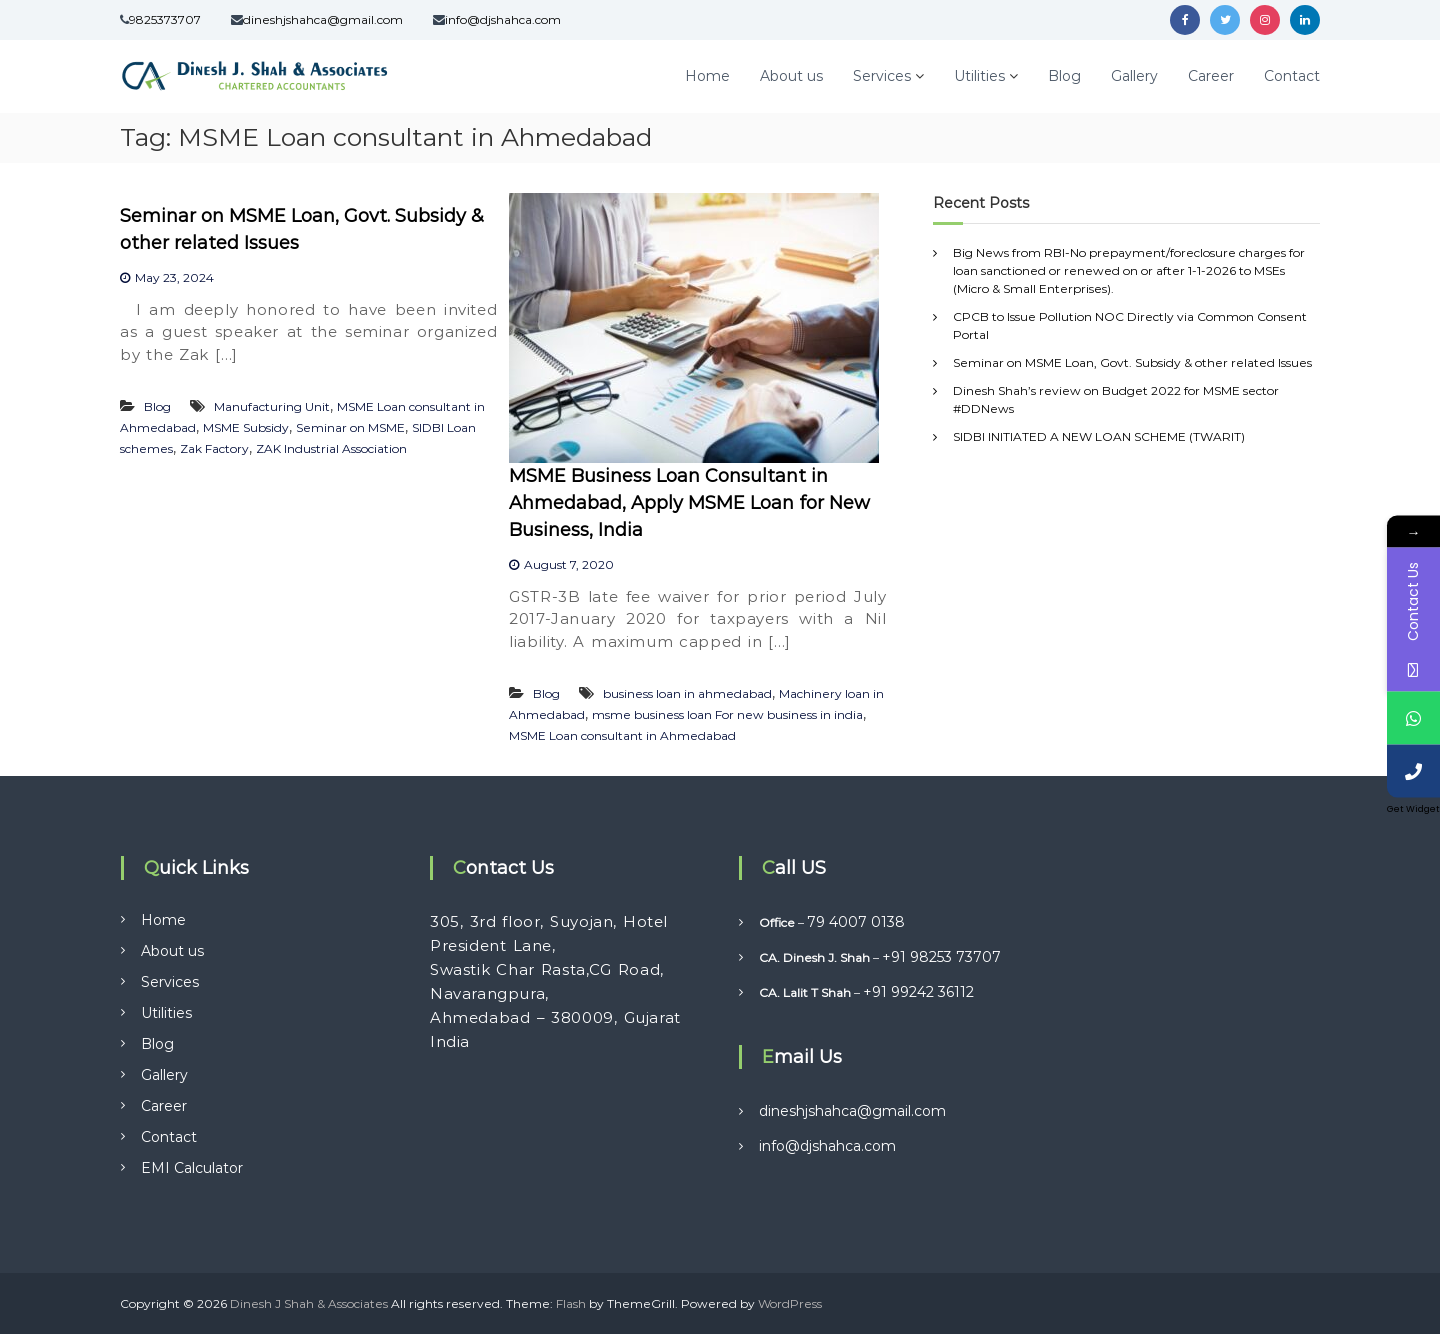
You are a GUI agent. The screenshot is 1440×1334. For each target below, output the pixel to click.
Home (707, 76)
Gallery (1134, 76)
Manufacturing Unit (272, 406)
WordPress (790, 1303)
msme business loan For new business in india (727, 714)
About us (791, 76)
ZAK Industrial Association (331, 448)
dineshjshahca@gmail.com (323, 19)
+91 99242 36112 (918, 992)
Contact (1292, 76)
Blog (1064, 76)
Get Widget (1413, 809)
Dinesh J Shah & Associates (309, 1303)
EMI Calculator (192, 1168)
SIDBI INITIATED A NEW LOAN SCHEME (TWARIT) (1099, 436)
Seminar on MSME (350, 427)
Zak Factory (214, 448)
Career (1211, 76)
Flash (571, 1303)
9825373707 (165, 19)
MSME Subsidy (246, 427)
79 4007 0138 (856, 922)
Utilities (979, 76)
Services (882, 76)
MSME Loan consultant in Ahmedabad (622, 735)
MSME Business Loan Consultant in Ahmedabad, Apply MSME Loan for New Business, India (689, 503)
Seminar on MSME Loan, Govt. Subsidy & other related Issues (1132, 362)
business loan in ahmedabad (687, 693)
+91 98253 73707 (941, 957)
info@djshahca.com (503, 19)
